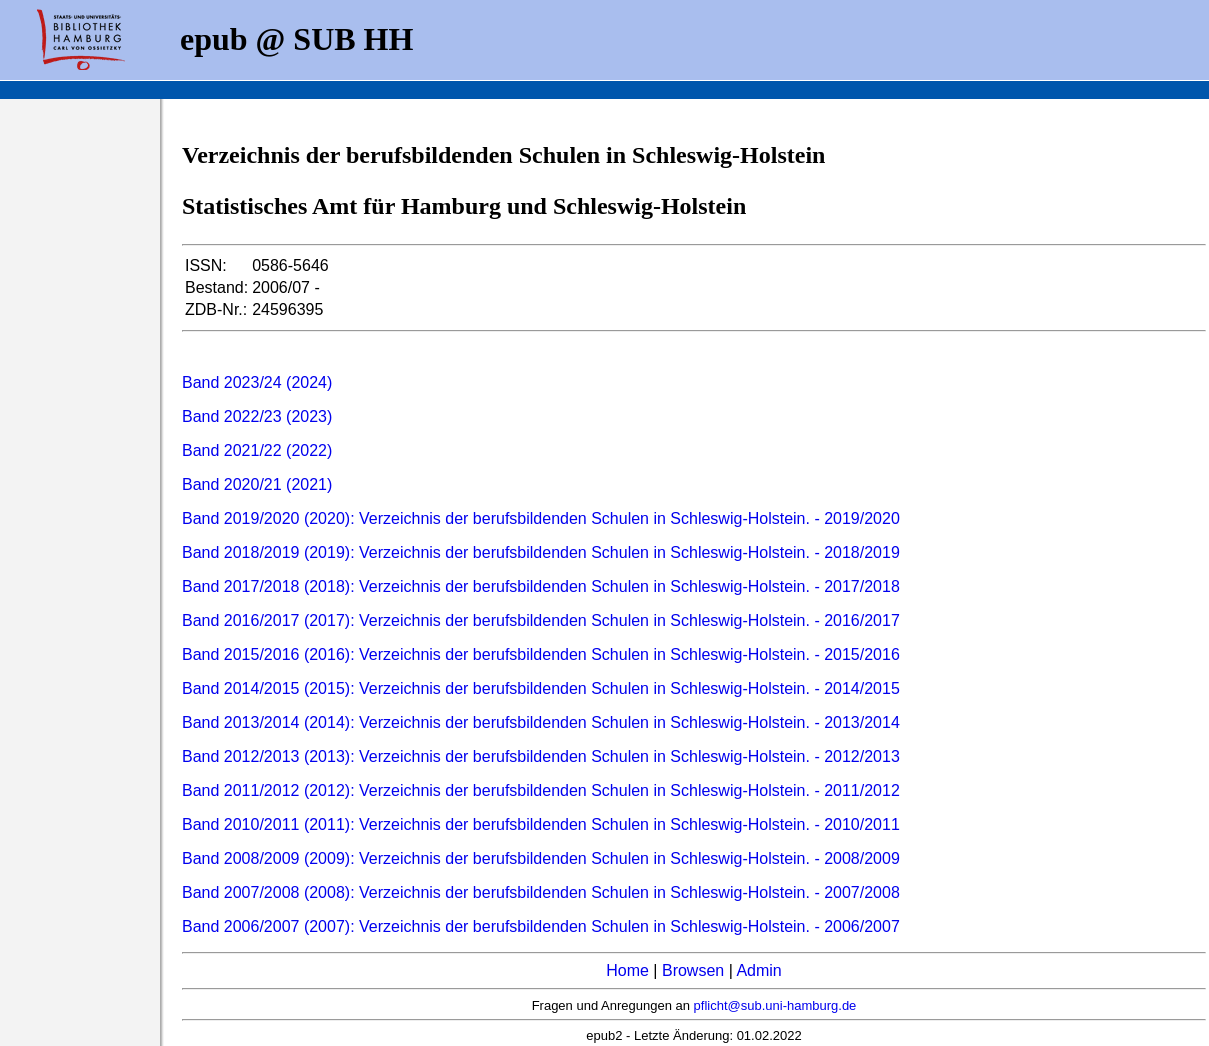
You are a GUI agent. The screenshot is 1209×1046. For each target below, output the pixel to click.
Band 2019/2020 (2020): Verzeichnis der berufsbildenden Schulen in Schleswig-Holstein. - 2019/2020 (541, 518)
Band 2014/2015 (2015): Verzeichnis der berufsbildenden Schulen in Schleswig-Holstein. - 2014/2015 (541, 688)
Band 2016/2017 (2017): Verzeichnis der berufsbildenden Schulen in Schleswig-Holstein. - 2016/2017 (541, 620)
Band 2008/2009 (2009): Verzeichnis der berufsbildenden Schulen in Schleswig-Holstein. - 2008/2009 (541, 858)
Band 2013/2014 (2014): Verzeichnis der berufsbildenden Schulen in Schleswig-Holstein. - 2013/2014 (541, 722)
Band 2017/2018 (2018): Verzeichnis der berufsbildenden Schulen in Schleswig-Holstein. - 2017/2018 (541, 586)
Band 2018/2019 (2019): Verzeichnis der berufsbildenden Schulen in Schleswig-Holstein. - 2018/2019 (541, 552)
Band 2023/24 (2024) (257, 382)
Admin (758, 970)
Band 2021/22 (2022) (257, 450)
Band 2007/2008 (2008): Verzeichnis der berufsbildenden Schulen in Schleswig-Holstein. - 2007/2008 (541, 892)
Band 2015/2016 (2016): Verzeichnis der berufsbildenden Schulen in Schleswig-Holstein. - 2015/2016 (541, 654)
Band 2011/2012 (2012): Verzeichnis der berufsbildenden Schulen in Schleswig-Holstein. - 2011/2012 (541, 790)
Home (627, 970)
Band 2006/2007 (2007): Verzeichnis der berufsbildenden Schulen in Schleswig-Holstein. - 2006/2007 (541, 926)
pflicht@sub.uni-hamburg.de (775, 1005)
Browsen (693, 970)
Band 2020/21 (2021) (257, 484)
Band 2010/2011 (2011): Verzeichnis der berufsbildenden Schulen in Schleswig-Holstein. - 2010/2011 (541, 824)
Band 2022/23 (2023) (257, 416)
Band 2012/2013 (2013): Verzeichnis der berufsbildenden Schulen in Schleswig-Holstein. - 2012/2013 (541, 756)
